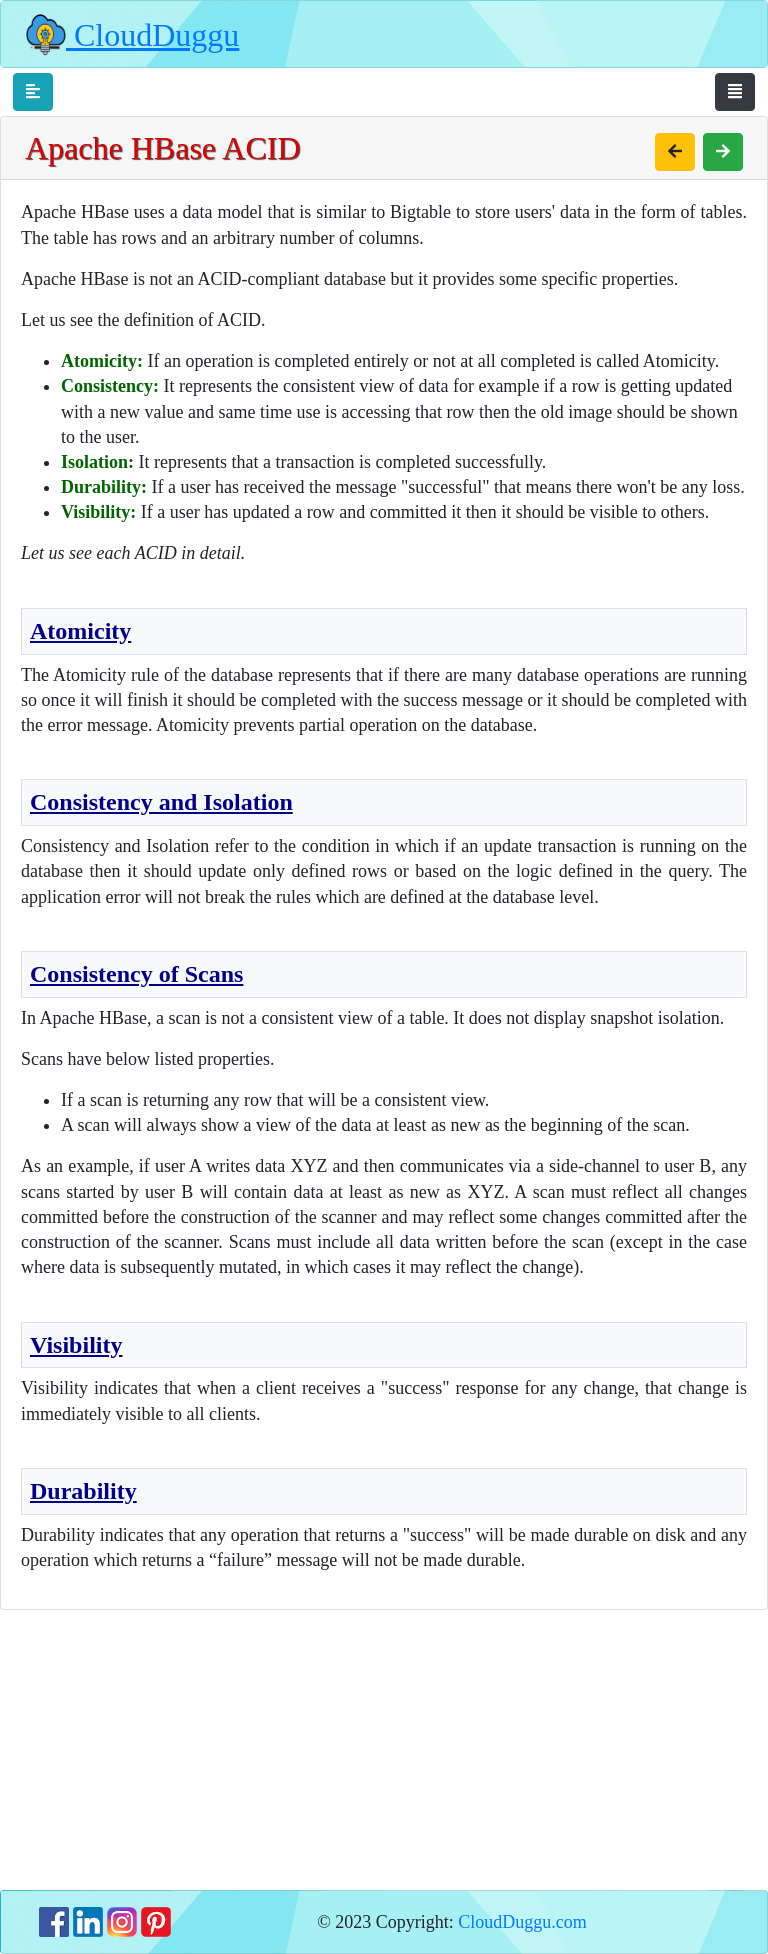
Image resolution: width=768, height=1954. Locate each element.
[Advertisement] (384, 1750)
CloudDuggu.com (522, 1922)
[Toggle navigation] (33, 92)
